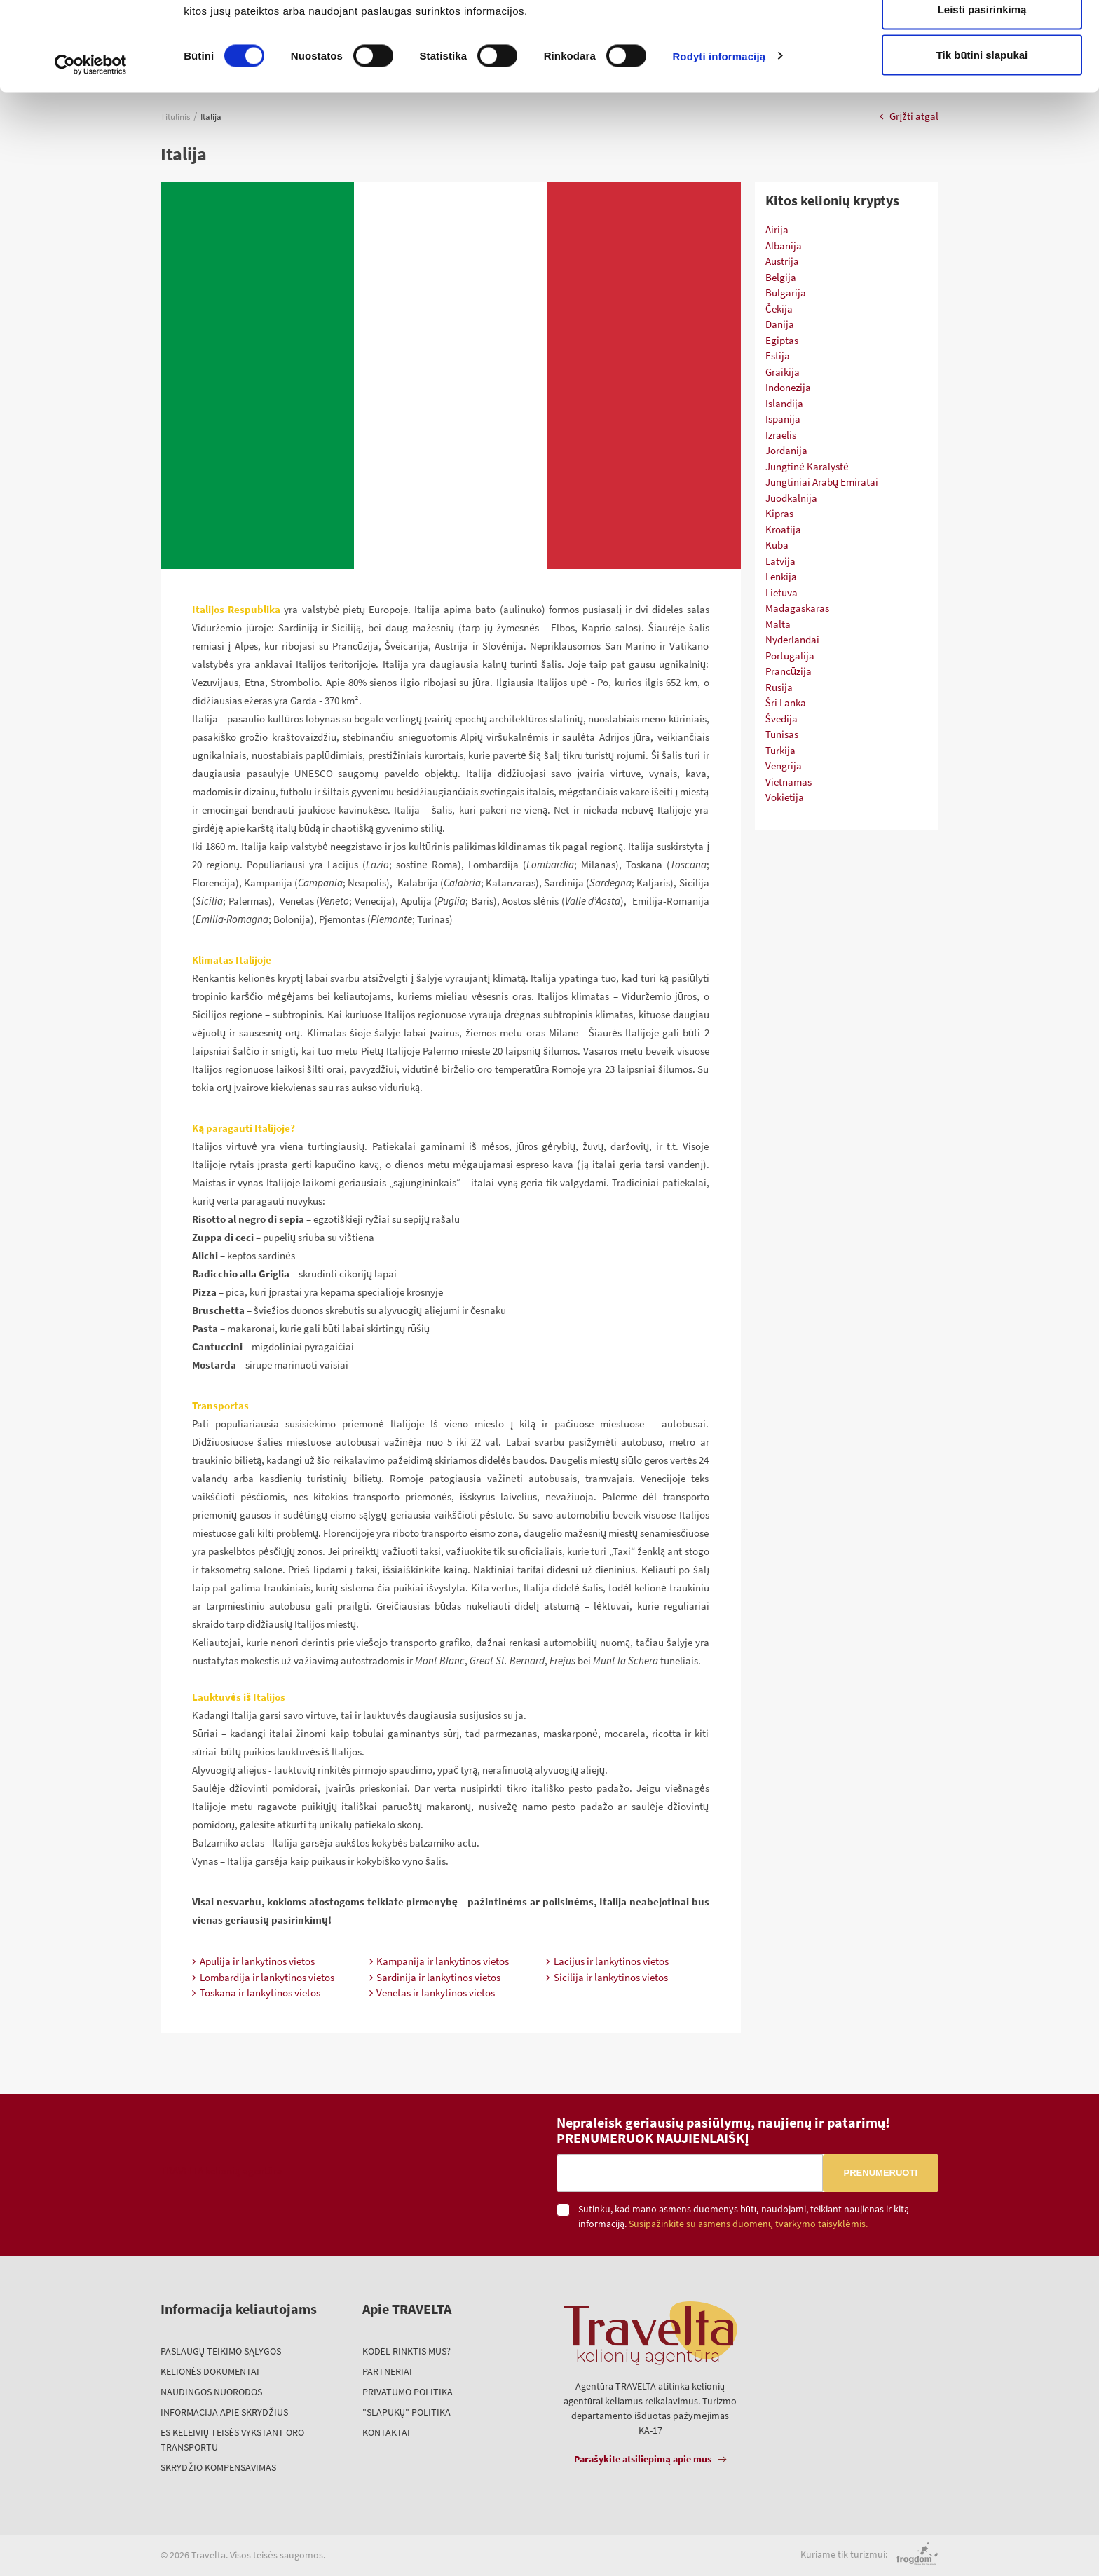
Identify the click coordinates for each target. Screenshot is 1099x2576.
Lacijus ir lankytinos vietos (607, 1961)
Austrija (782, 261)
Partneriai (387, 2371)
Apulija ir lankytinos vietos (253, 1961)
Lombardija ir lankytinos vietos (263, 1977)
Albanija (783, 245)
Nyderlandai (792, 639)
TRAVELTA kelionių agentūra (221, 2170)
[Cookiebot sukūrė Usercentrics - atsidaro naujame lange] (90, 138)
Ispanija (782, 418)
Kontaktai (386, 2432)
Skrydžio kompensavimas (218, 2467)
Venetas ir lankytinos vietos (432, 1992)
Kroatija (783, 529)
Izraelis (780, 434)
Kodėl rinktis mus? (406, 2351)
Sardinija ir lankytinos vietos (435, 1977)
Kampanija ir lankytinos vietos (439, 1961)
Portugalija (789, 655)
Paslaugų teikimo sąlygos (221, 2351)
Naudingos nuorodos (211, 2391)
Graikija (782, 371)
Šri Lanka (785, 702)
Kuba (777, 544)
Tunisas (781, 734)
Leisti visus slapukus (982, 37)
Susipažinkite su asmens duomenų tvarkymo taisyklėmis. (748, 2224)
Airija (777, 229)
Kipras (779, 513)
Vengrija (783, 765)
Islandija (784, 403)
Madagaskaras (797, 608)
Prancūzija (788, 671)
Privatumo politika (407, 2391)
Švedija (781, 718)
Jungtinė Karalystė (807, 466)
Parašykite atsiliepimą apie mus (642, 2459)
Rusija (779, 687)
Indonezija (788, 387)
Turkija (780, 750)
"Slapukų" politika (406, 2412)
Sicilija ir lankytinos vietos (607, 1977)
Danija (779, 324)
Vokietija (784, 797)
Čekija (779, 308)
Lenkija (781, 576)
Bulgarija (785, 292)
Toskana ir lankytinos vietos (256, 1992)
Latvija (780, 561)
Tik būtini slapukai (982, 129)
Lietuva (781, 592)
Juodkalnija (791, 498)
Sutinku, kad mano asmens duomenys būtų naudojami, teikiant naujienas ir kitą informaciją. (743, 2216)
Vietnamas (788, 781)
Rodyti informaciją (718, 130)
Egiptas (781, 340)
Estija (777, 355)
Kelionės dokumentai (210, 2371)
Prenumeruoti (880, 2172)
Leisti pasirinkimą (982, 83)
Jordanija (786, 450)
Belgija (780, 277)
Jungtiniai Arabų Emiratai (821, 481)
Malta (778, 624)
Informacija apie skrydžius (224, 2412)
